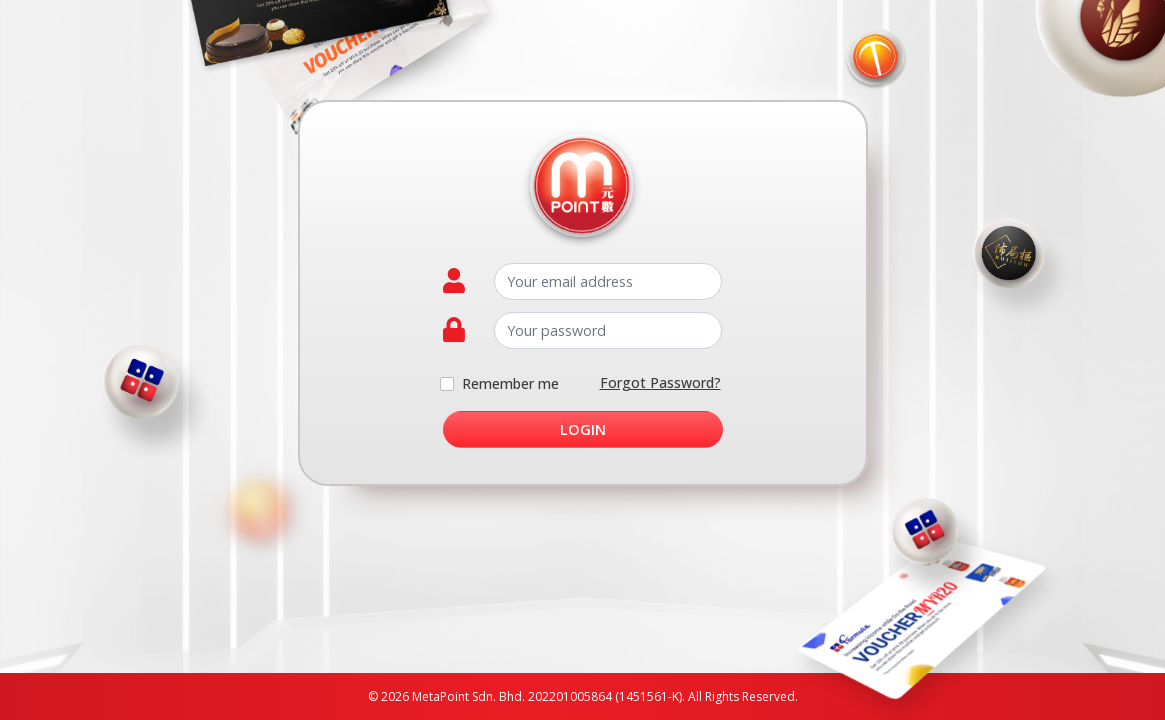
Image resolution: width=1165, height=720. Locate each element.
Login (583, 429)
